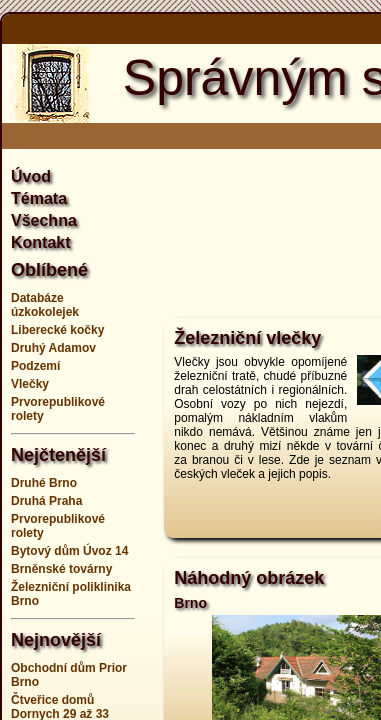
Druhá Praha (46, 501)
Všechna (44, 220)
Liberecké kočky (57, 330)
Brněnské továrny (61, 569)
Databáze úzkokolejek (45, 305)
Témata (39, 198)
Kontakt (41, 242)
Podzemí (35, 366)
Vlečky (30, 384)
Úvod (31, 176)
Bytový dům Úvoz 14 (69, 551)
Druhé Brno (44, 483)
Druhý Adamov (53, 348)
